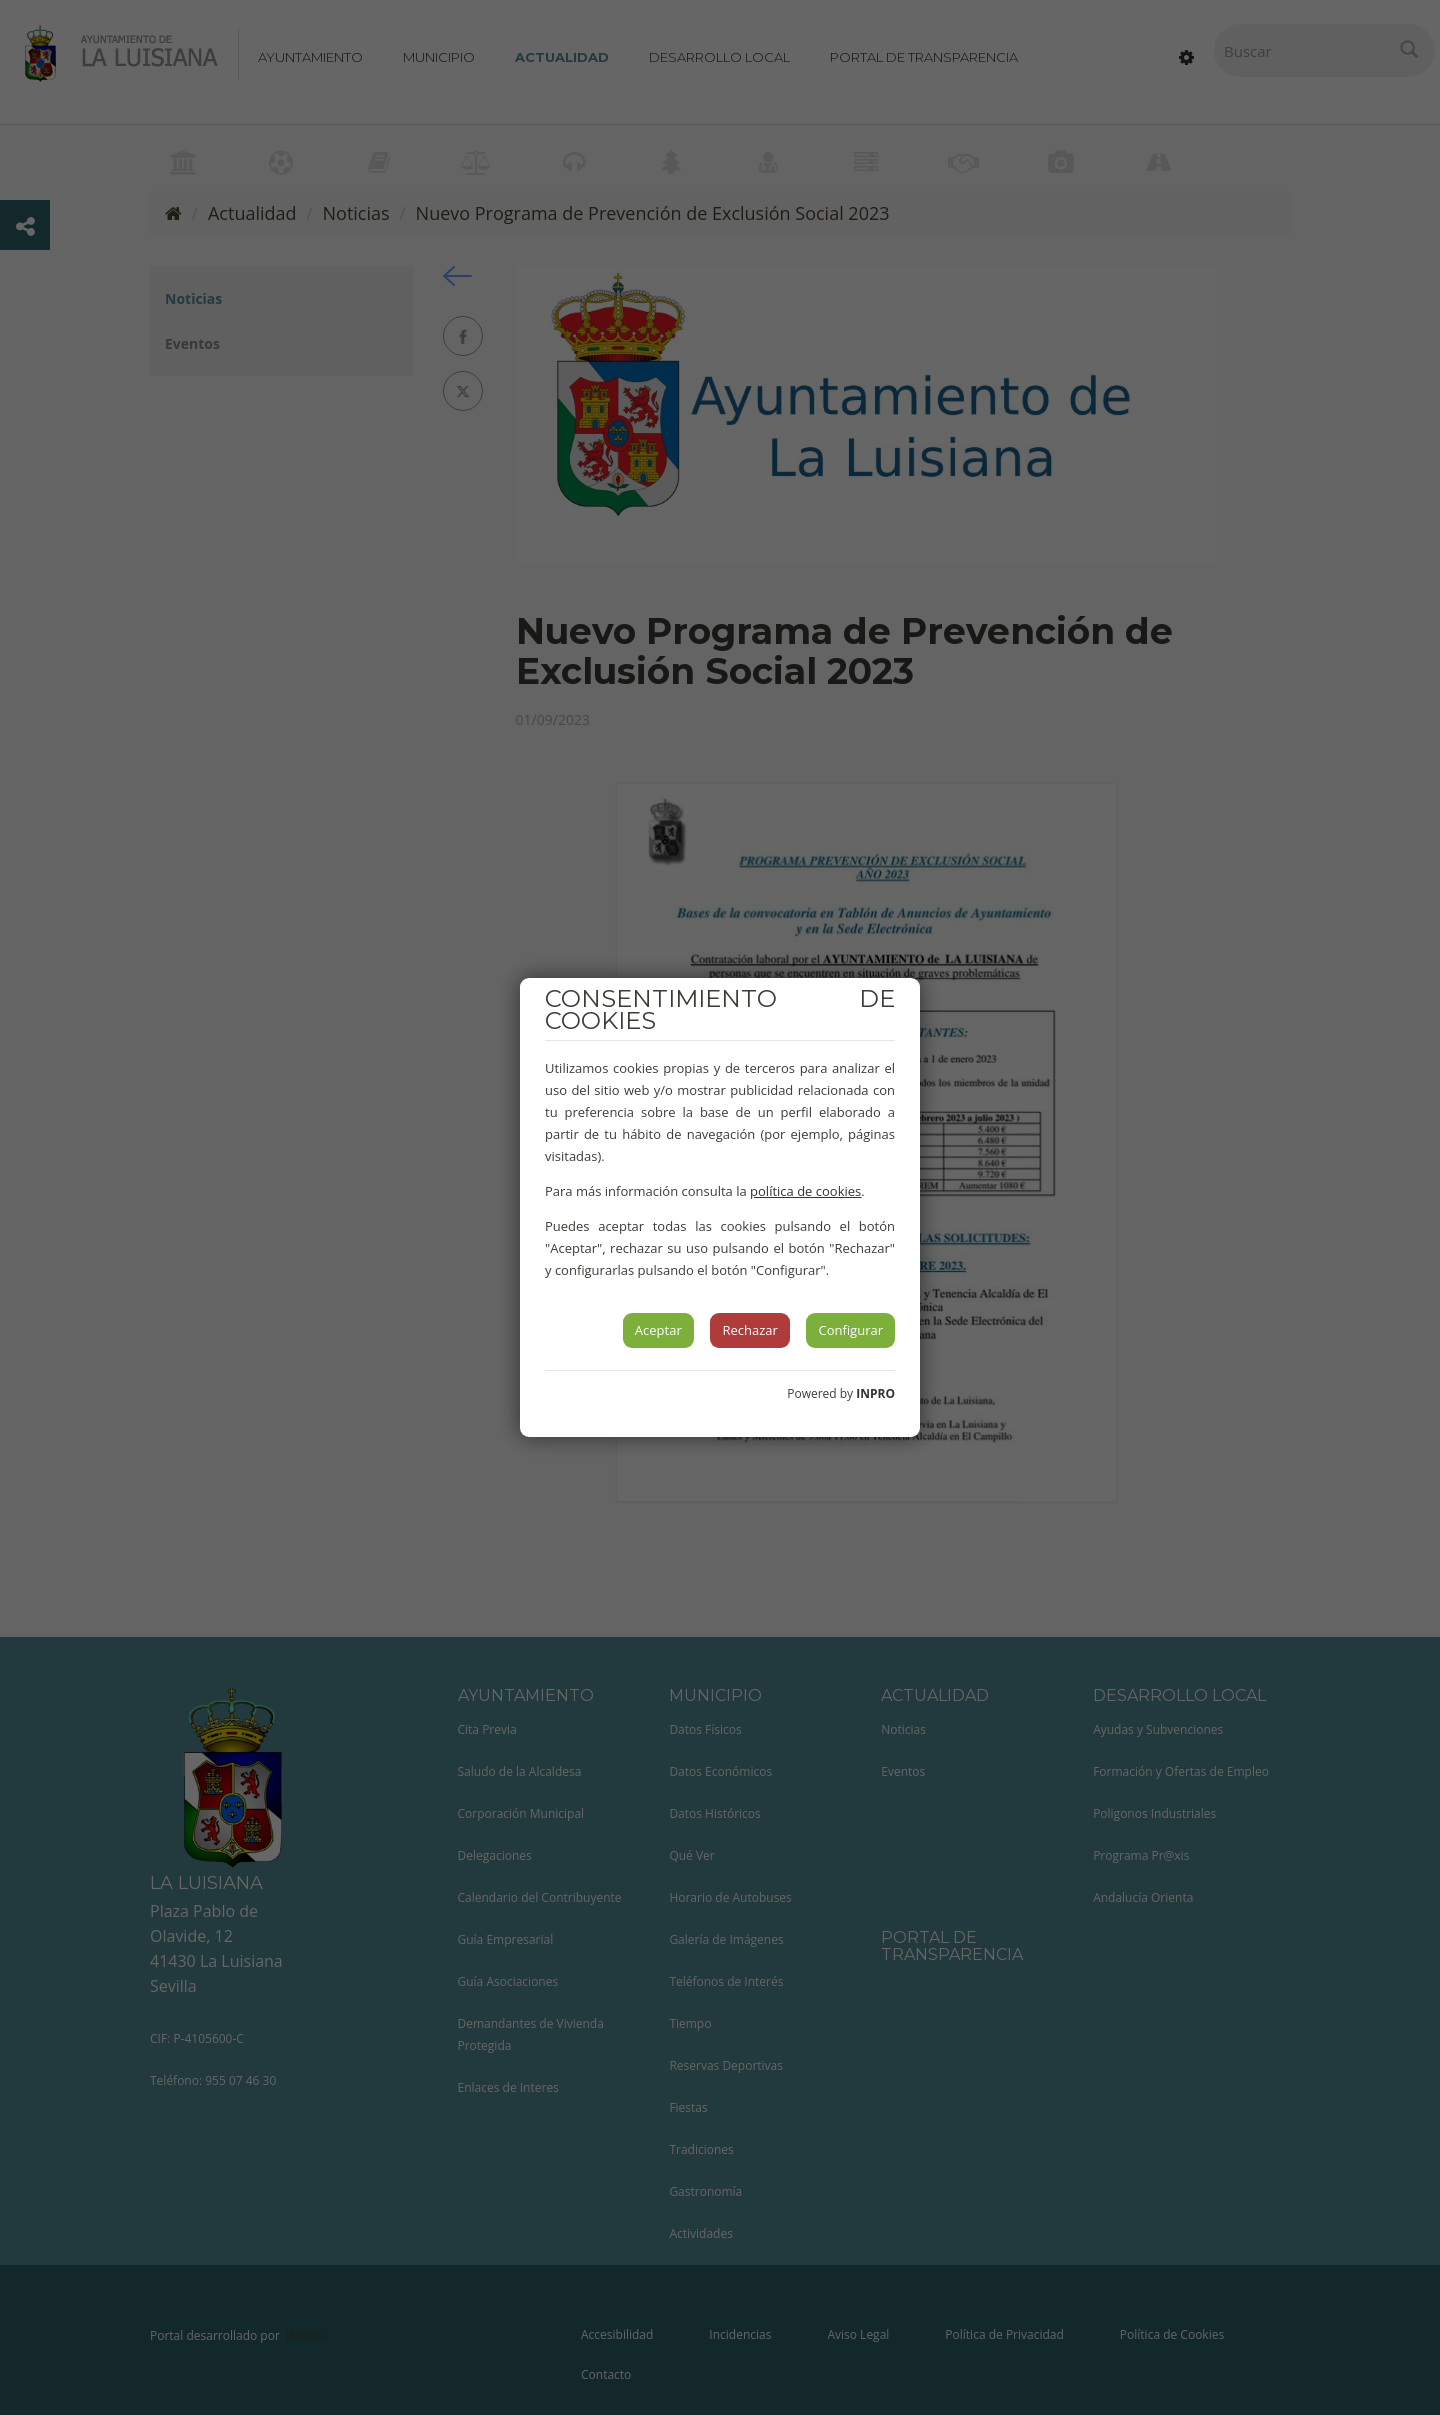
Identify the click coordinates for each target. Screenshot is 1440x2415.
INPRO (875, 1393)
